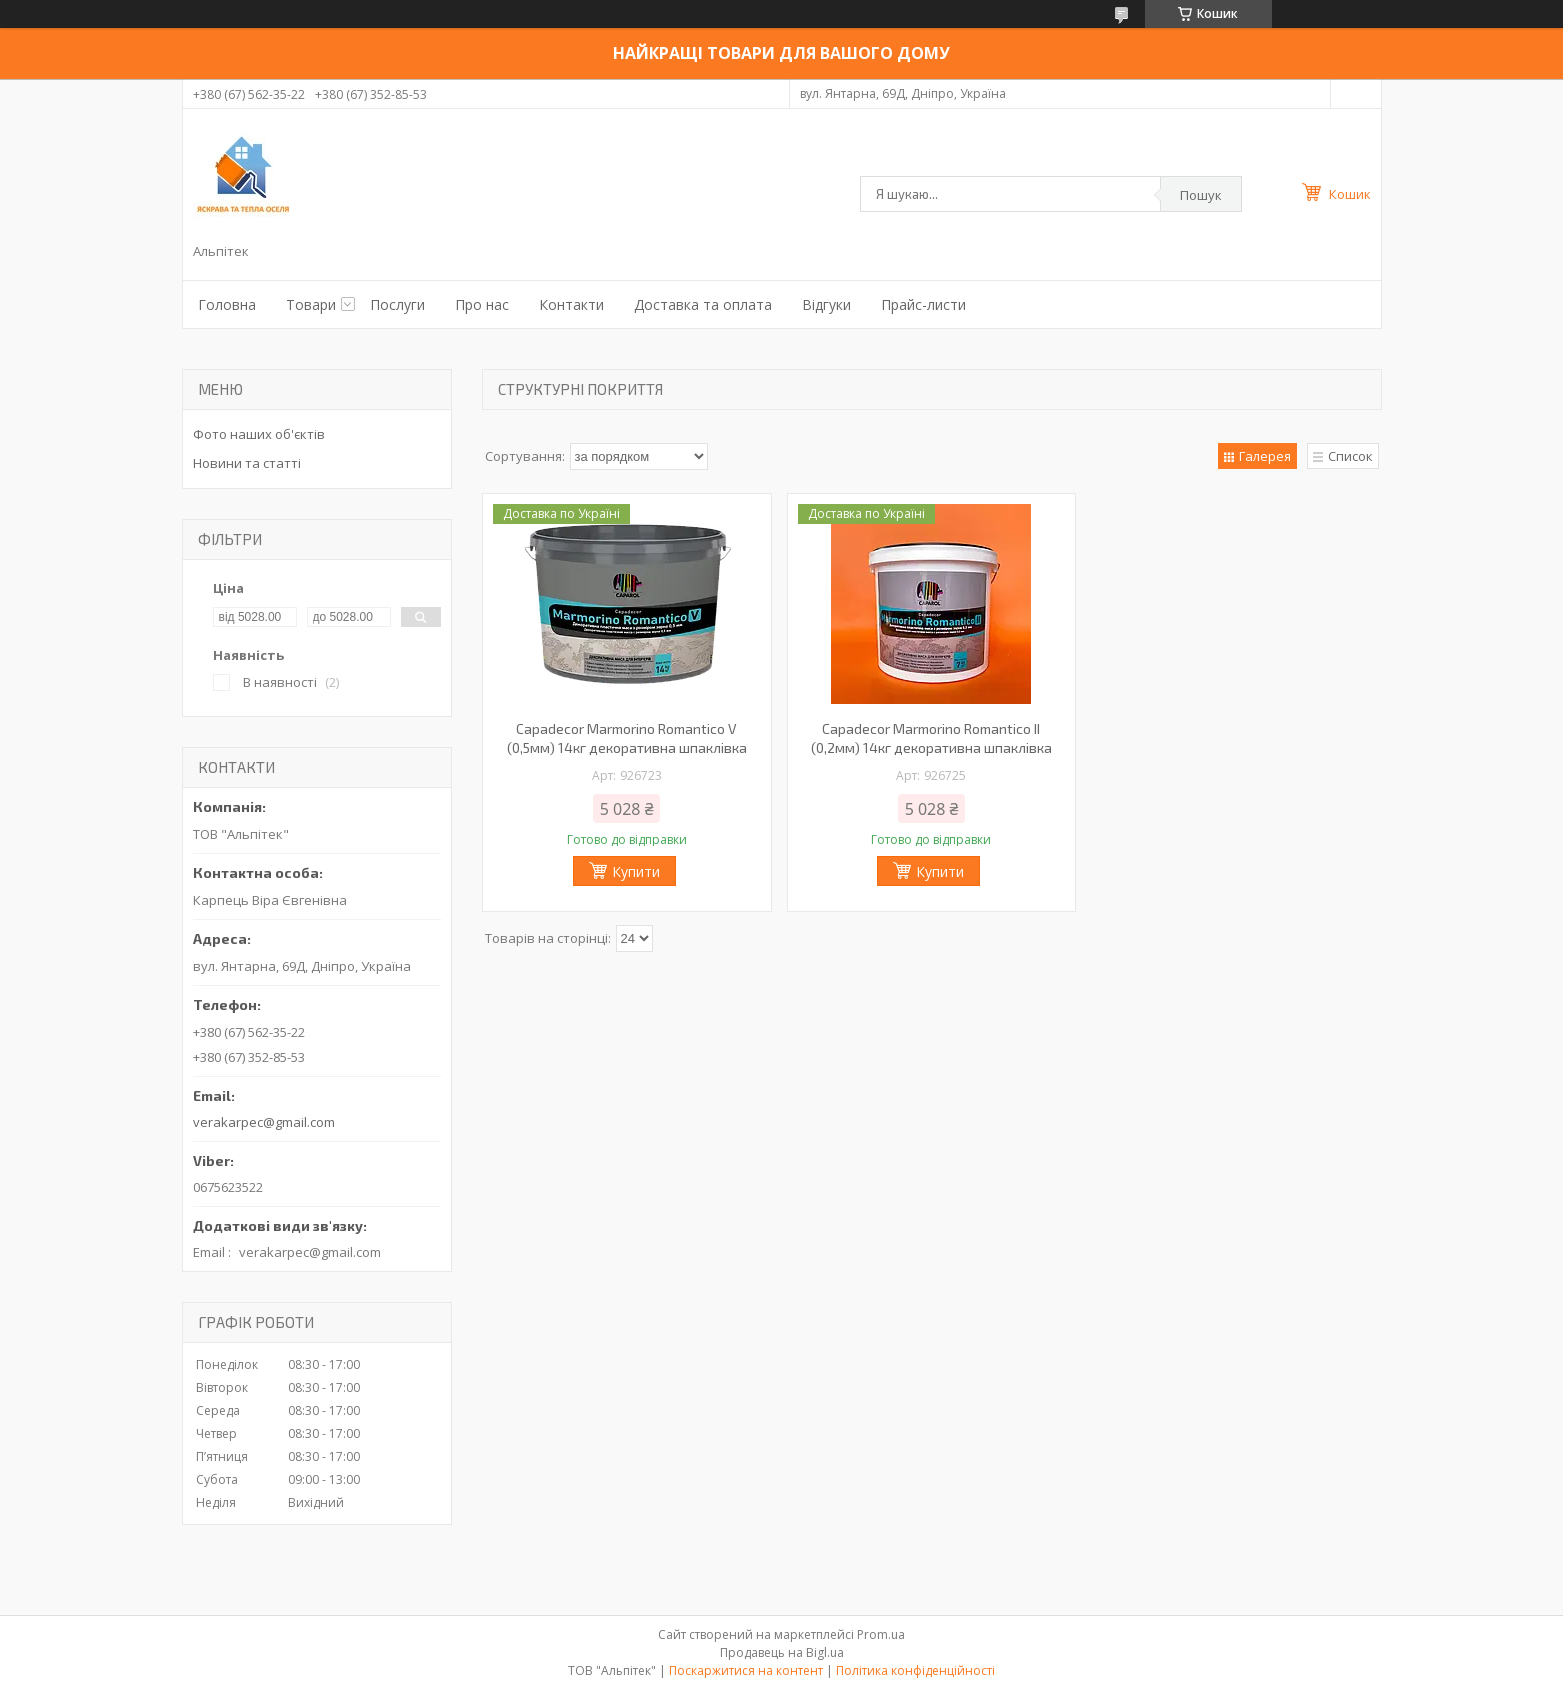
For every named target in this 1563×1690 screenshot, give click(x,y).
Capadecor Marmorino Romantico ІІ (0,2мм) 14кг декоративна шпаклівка (931, 738)
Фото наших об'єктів (259, 434)
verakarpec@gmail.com (264, 1122)
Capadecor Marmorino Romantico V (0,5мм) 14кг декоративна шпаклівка (627, 738)
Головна (227, 304)
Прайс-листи (923, 304)
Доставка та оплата (703, 304)
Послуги (397, 304)
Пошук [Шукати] (1201, 195)
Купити (636, 871)
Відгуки (826, 304)
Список (1350, 456)
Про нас (482, 304)
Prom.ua (881, 1634)
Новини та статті (247, 463)
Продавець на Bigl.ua (782, 1652)
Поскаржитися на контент (746, 1670)
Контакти (571, 304)
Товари (311, 304)
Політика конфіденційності (915, 1670)
